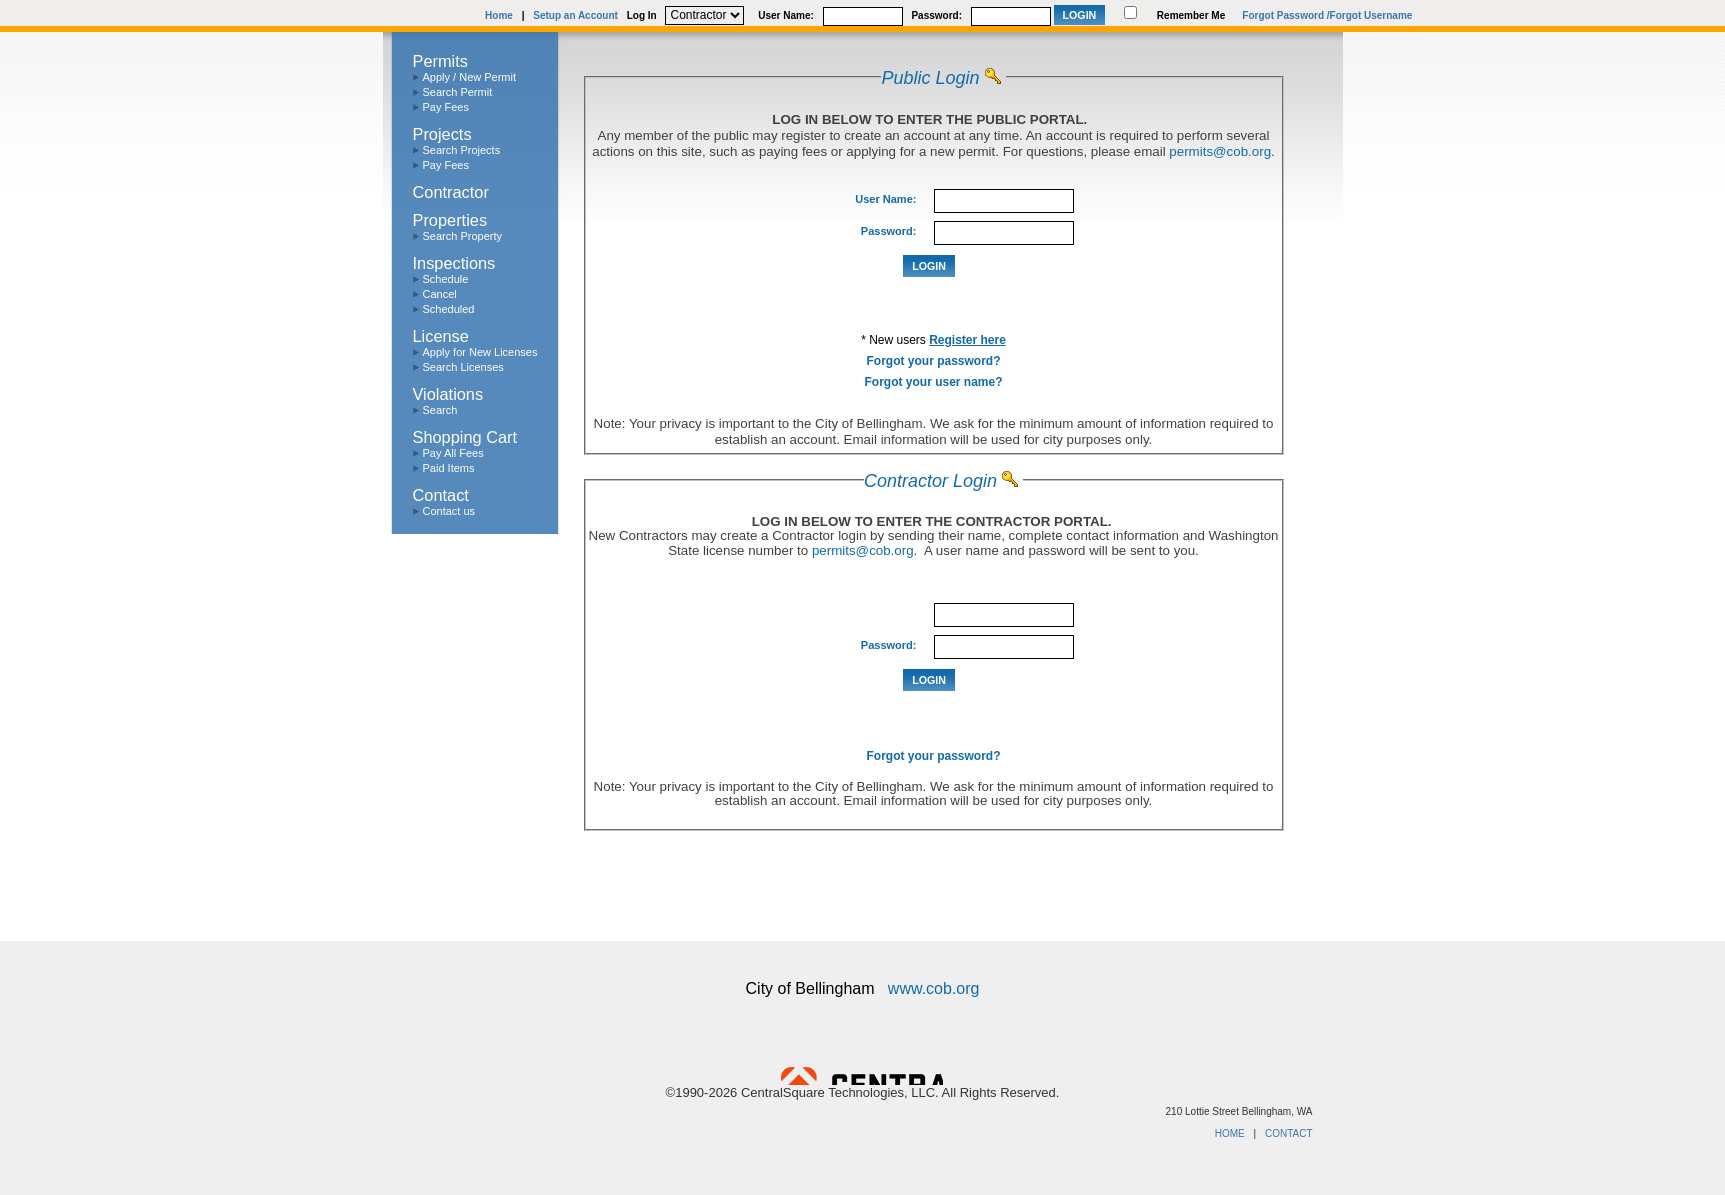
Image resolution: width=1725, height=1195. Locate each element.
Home (499, 15)
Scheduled (449, 309)
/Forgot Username (1370, 15)
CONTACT (1289, 1133)
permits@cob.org (1220, 151)
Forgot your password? (933, 361)
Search (440, 410)
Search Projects (462, 150)
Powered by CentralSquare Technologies (862, 1076)
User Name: (786, 15)
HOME (1230, 1133)
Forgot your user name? (933, 382)
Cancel (440, 294)
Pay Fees (446, 107)
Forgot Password (1283, 15)
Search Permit (458, 92)
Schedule (446, 279)
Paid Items (449, 468)
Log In (642, 15)
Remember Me (1191, 15)
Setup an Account (575, 15)
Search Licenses (463, 367)
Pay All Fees (453, 453)
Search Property (462, 236)
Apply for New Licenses (480, 352)
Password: (936, 15)
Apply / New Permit (470, 77)
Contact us (449, 511)
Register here (967, 340)
